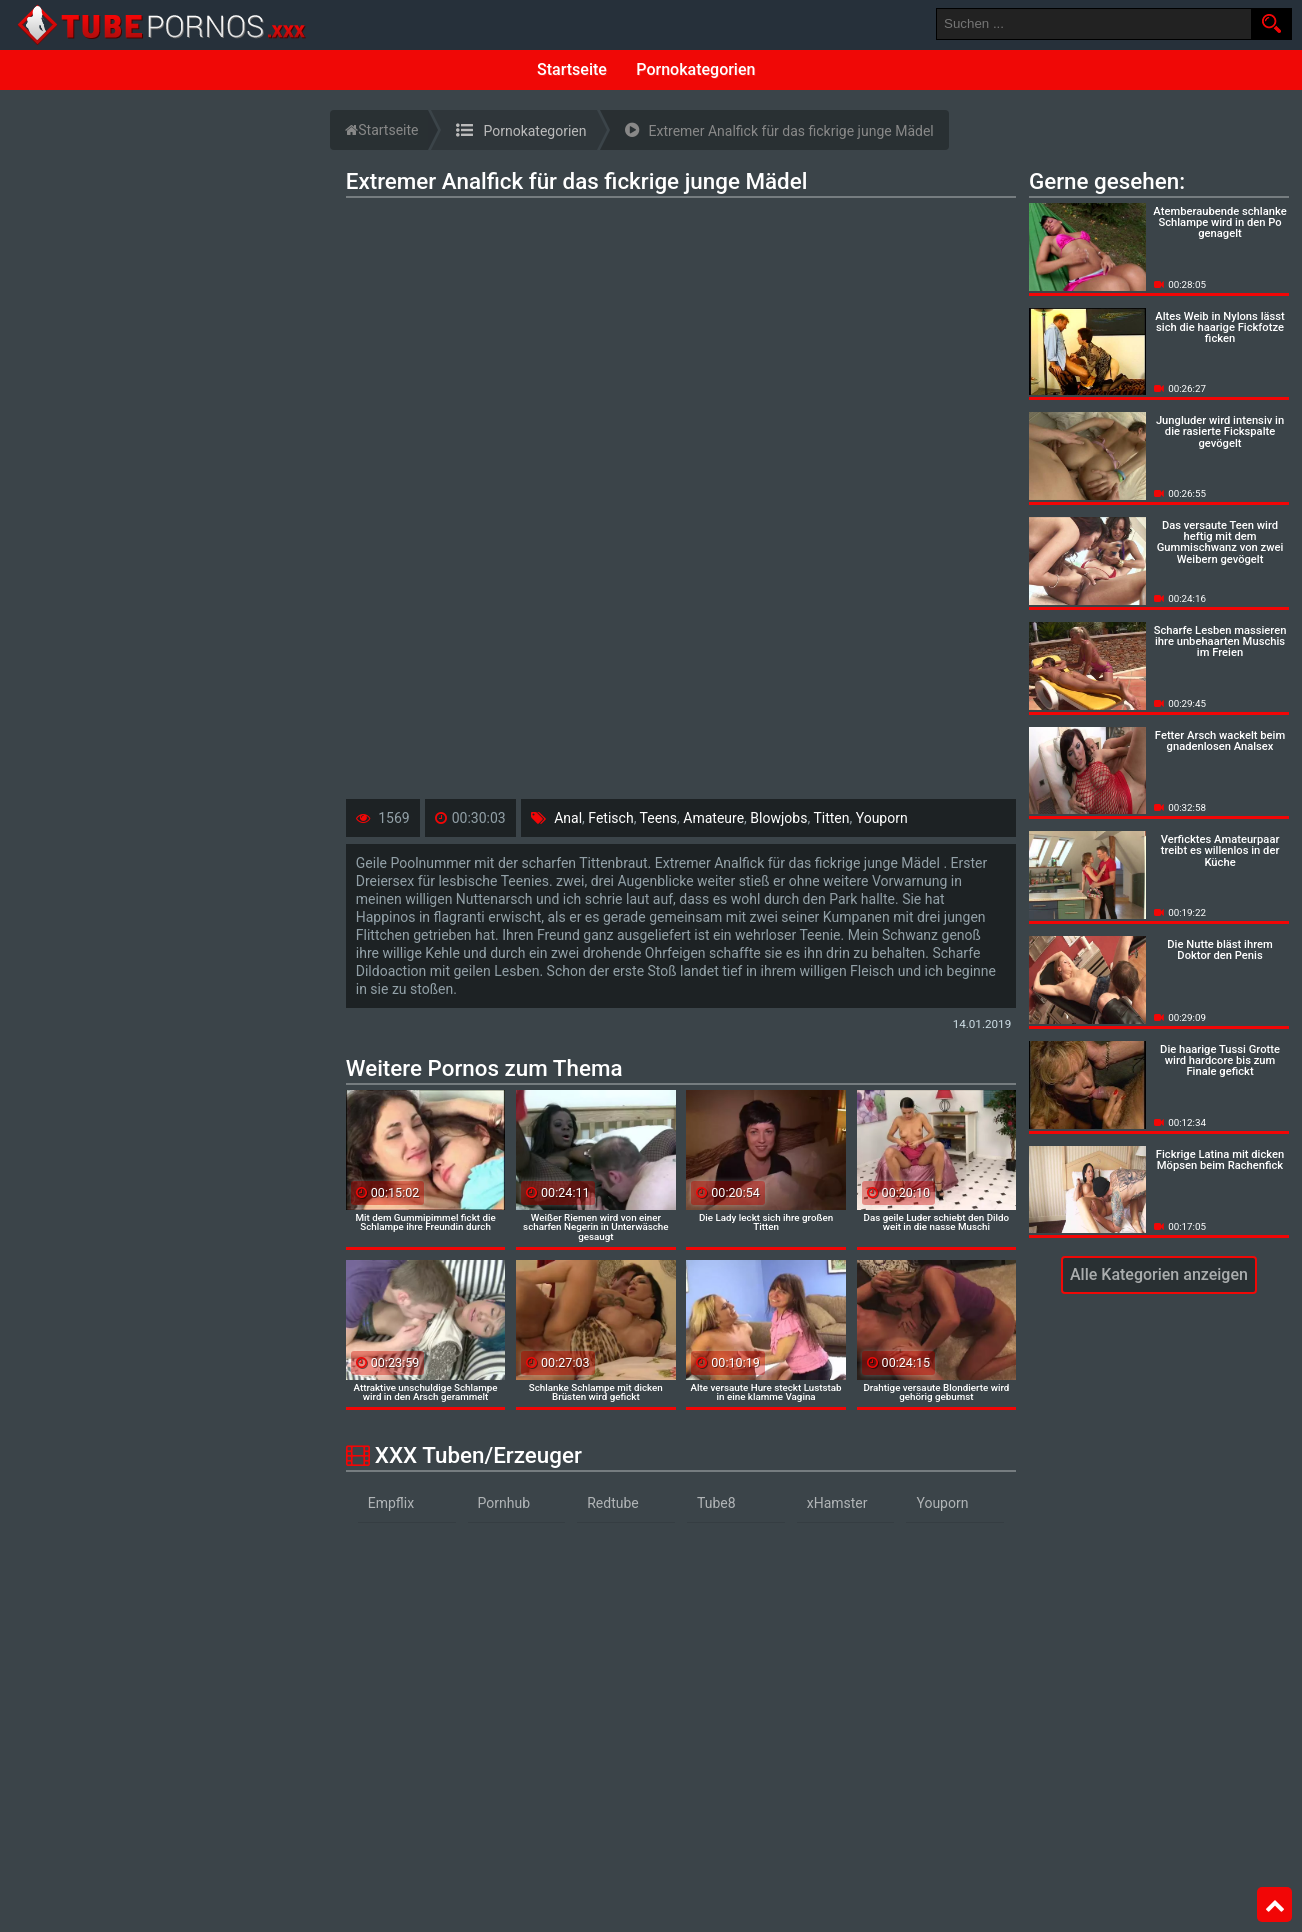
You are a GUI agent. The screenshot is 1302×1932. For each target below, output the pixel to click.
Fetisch (610, 818)
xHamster (837, 1503)
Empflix (391, 1503)
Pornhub (504, 1503)
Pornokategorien (695, 69)
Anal (568, 818)
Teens (658, 818)
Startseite (572, 69)
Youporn (882, 818)
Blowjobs (778, 818)
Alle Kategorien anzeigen (1159, 1274)
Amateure (713, 818)
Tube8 (716, 1503)
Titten (831, 818)
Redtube (613, 1503)
